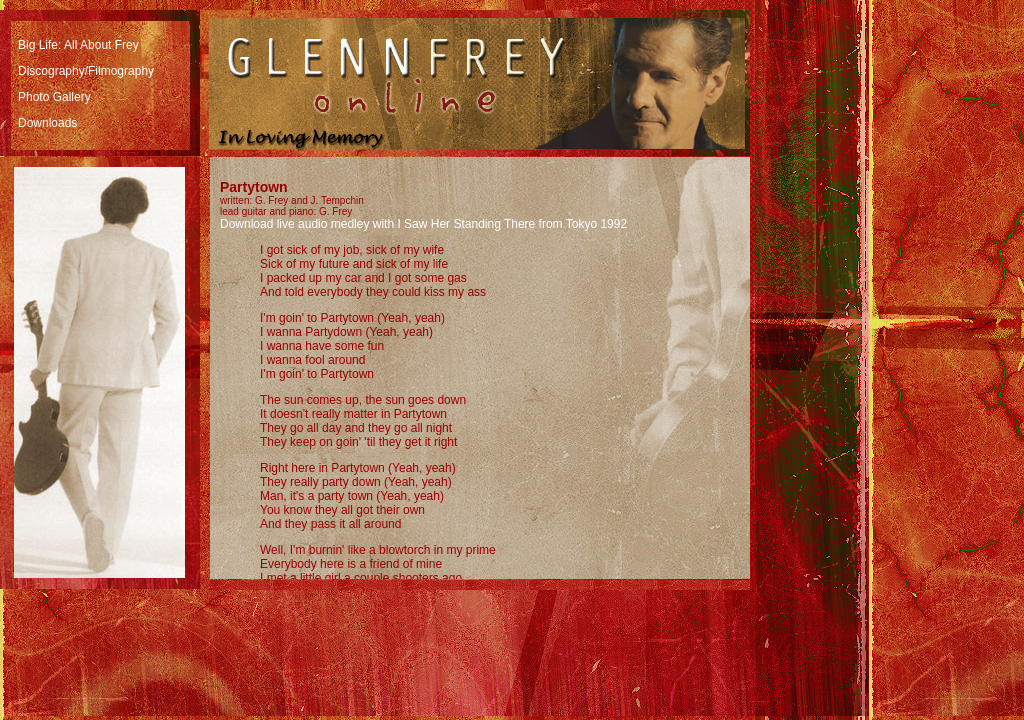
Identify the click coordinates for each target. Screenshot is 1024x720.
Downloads (47, 123)
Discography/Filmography (86, 71)
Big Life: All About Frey (78, 45)
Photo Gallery (54, 97)
